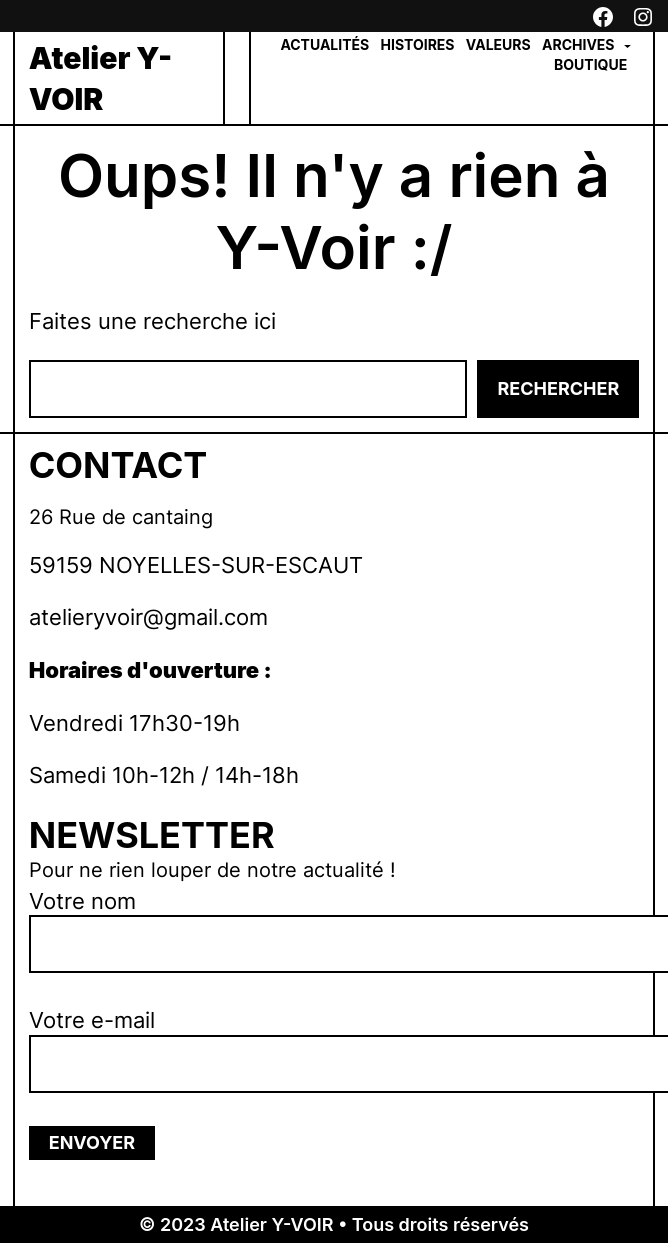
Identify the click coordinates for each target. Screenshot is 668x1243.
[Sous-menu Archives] (627, 45)
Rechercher (558, 388)
